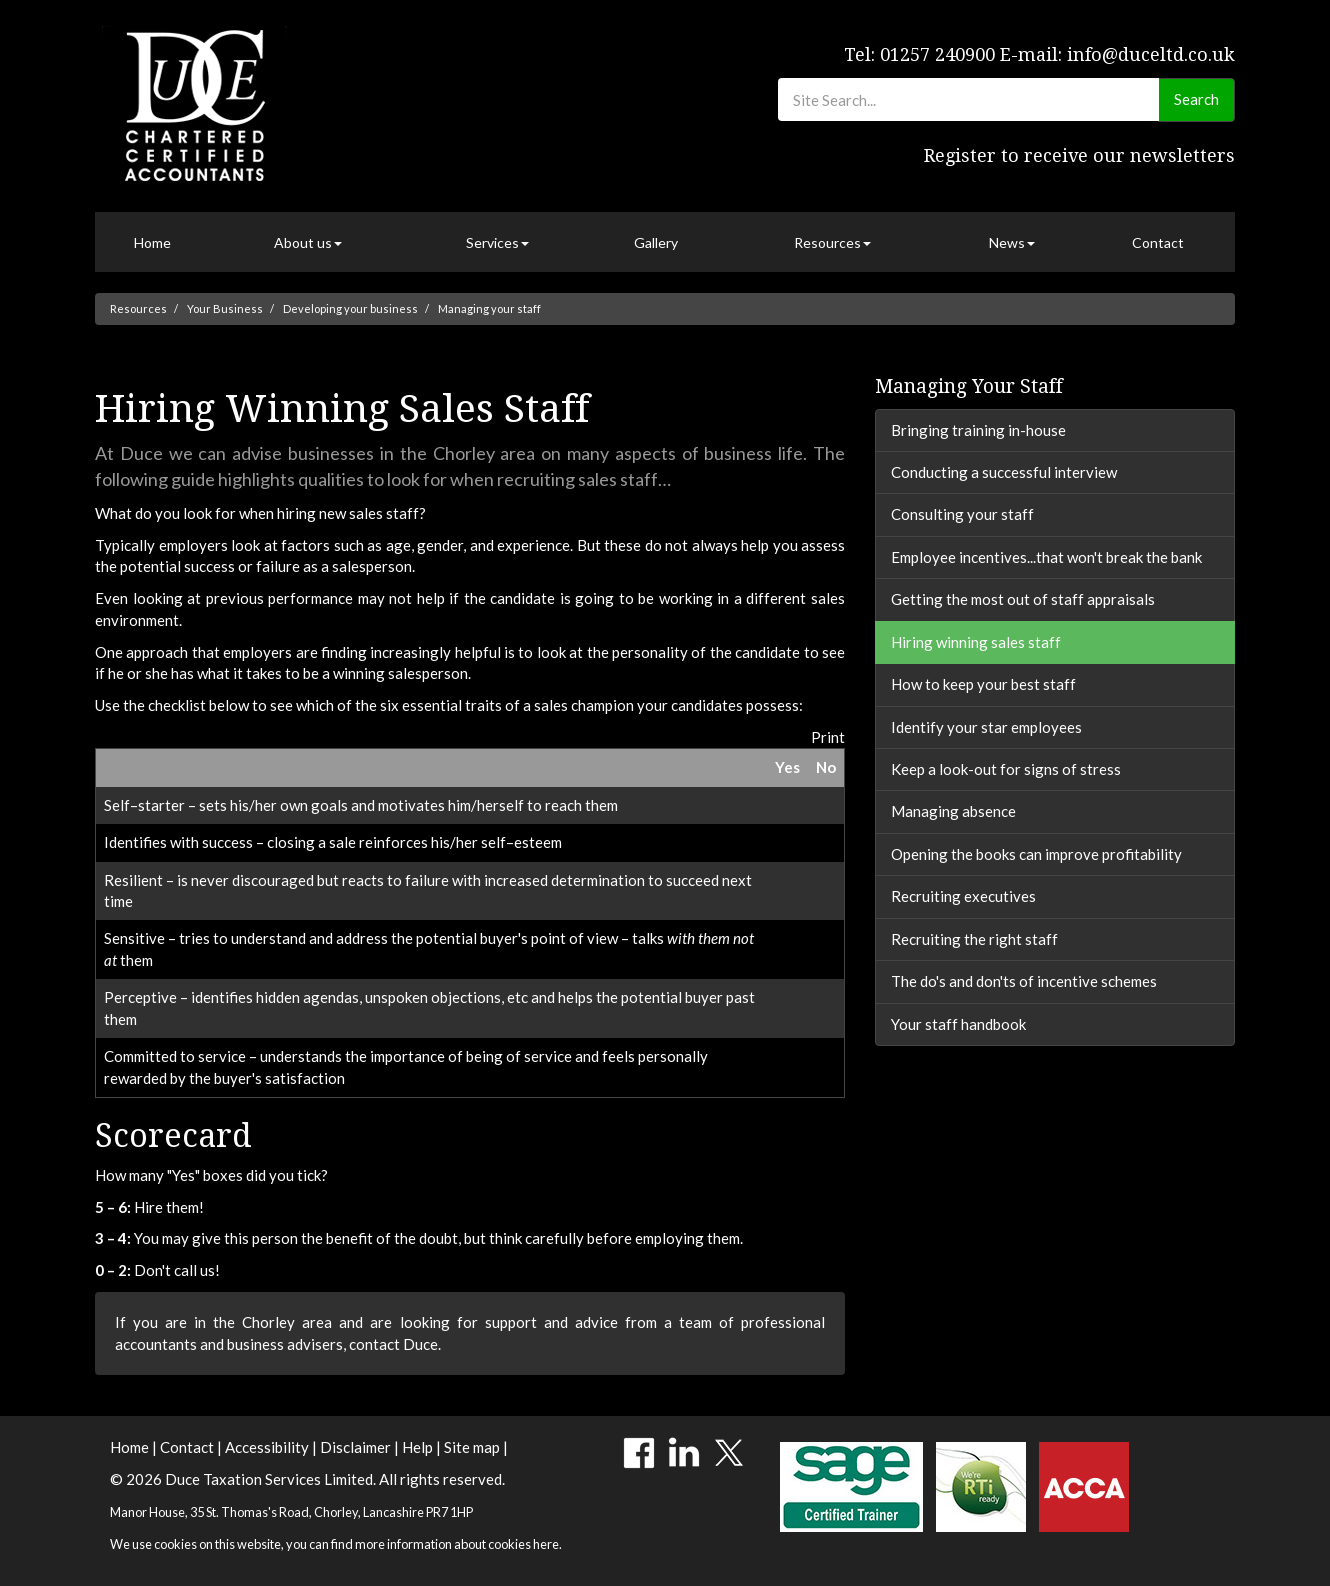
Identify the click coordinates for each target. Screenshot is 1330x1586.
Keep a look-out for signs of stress (1006, 769)
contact (374, 1344)
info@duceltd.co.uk (1151, 54)
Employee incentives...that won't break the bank (1046, 557)
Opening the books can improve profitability (1036, 854)
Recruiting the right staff (974, 939)
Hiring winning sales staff (976, 642)
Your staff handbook (958, 1024)
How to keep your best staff (983, 684)
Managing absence (953, 811)
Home (152, 242)
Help (417, 1447)
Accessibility (267, 1447)
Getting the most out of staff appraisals (1023, 599)
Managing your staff (489, 308)
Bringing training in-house (978, 430)
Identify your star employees (986, 727)
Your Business (225, 308)
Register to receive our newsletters (1079, 155)
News (1012, 242)
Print (828, 737)
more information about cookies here (457, 1544)
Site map (472, 1447)
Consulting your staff (962, 514)
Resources (832, 242)
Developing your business (350, 308)
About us (308, 242)
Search (1196, 99)
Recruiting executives (963, 896)
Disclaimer (355, 1447)
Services (497, 242)
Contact (1158, 242)
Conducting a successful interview (1004, 472)
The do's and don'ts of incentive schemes (1024, 981)
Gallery (656, 242)
